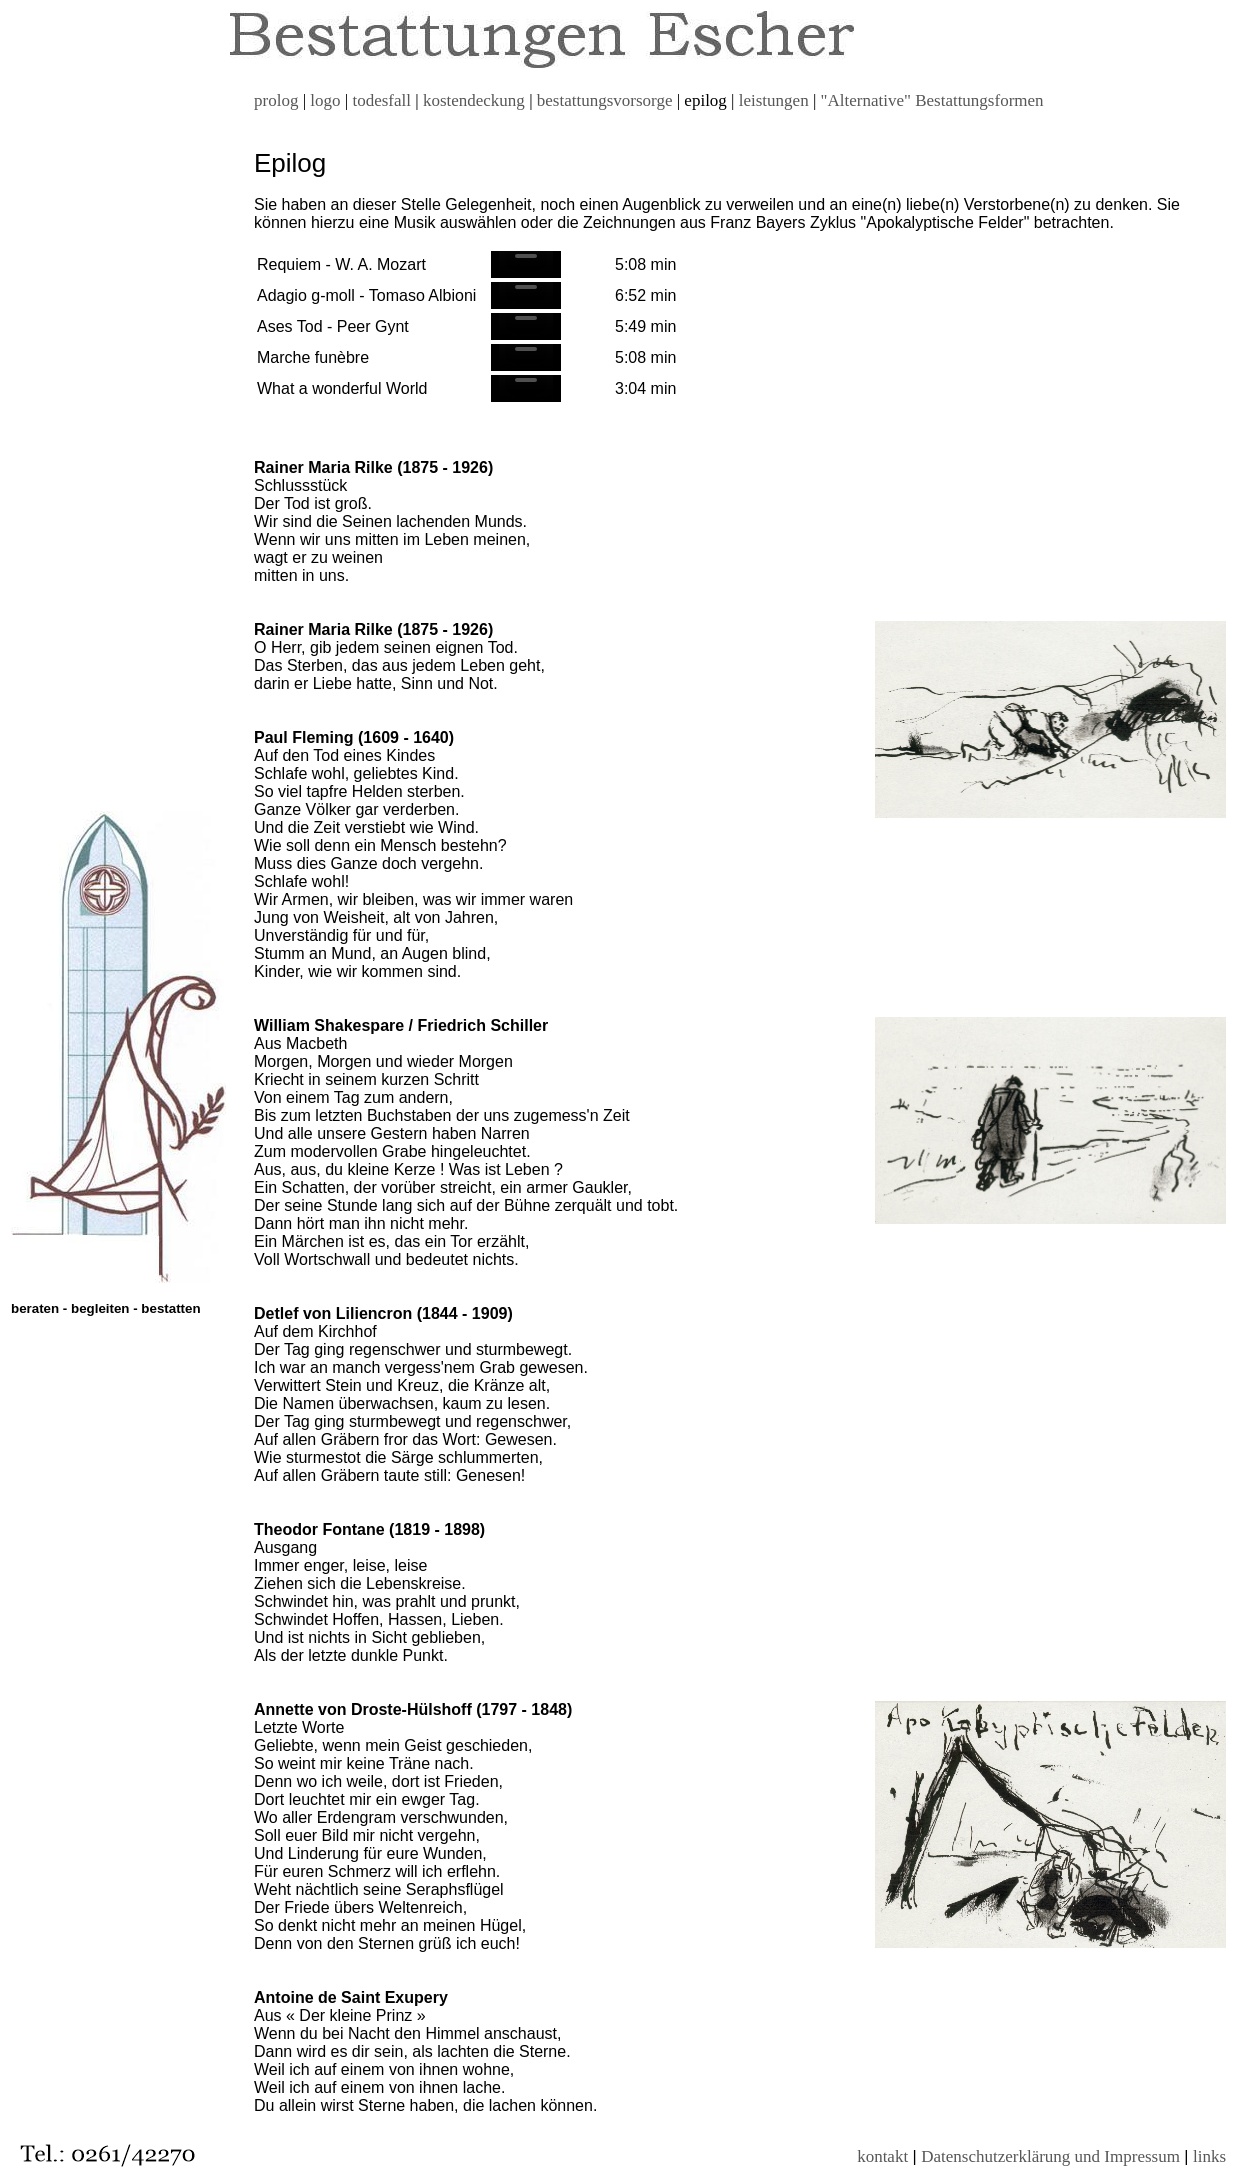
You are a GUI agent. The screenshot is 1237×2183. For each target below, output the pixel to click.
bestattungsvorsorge (605, 100)
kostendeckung (474, 100)
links (1209, 2156)
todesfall (381, 100)
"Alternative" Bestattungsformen (932, 100)
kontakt (882, 2156)
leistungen (774, 100)
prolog (276, 100)
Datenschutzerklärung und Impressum (1050, 2156)
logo (325, 100)
